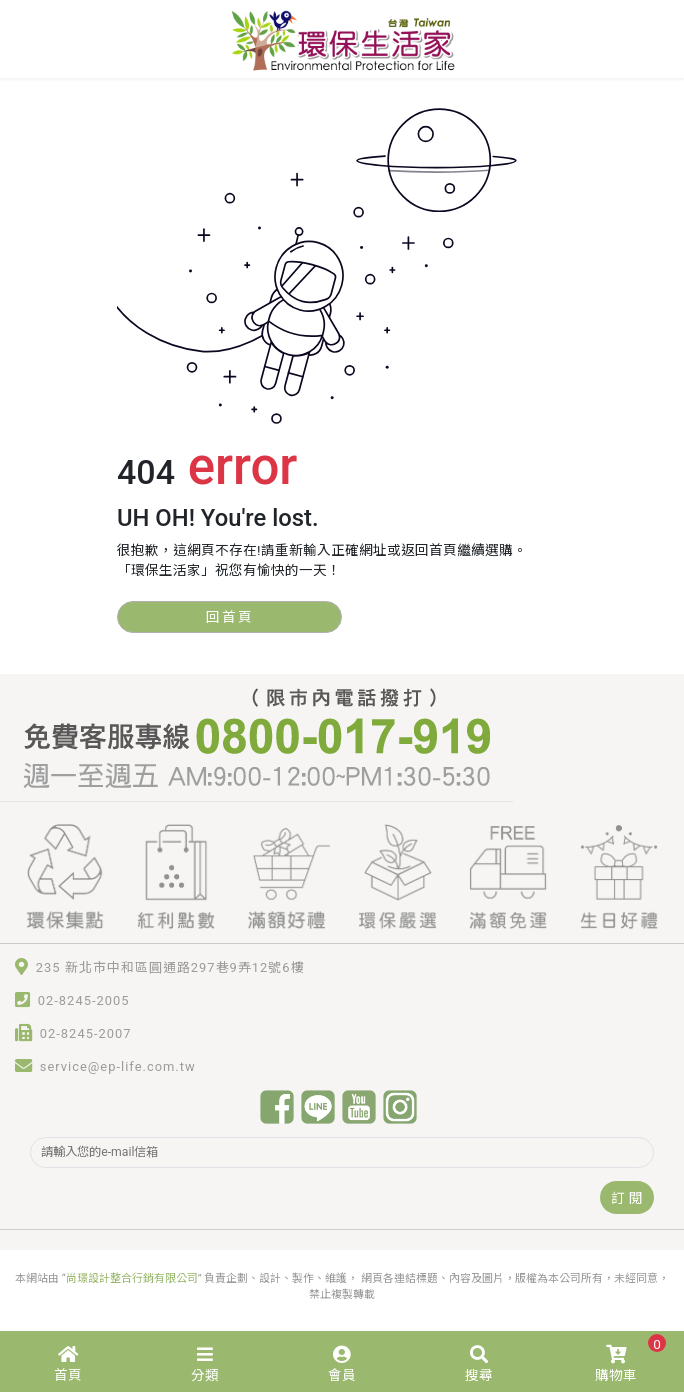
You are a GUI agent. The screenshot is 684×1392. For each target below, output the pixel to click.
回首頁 (230, 617)
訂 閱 (626, 1198)
